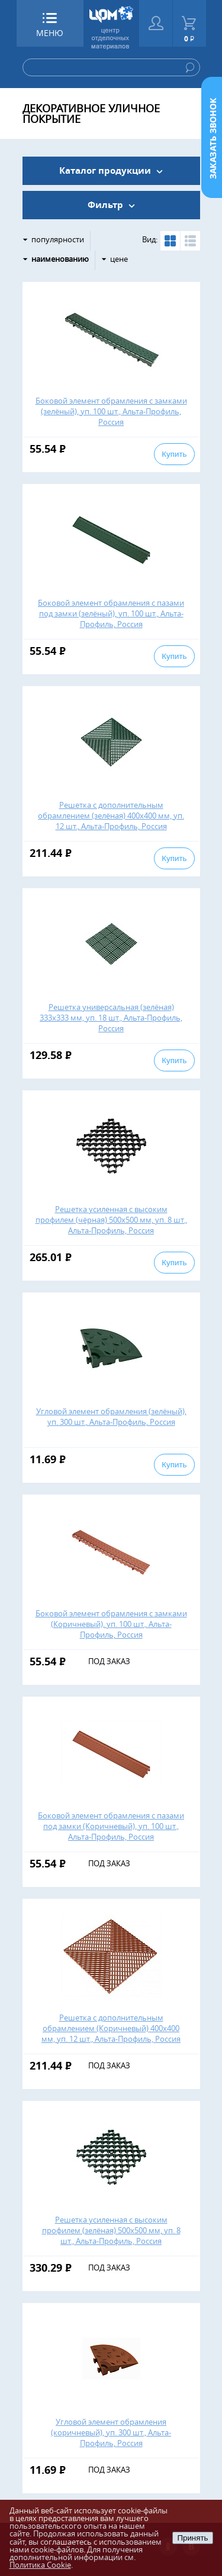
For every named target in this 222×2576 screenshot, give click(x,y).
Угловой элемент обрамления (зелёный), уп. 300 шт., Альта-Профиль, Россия (111, 1416)
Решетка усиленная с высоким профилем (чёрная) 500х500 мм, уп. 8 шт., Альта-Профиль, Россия (111, 1220)
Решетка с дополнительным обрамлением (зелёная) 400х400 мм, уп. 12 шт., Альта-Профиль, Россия (111, 815)
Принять (192, 2537)
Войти (156, 23)
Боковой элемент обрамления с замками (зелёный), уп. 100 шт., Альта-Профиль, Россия (111, 411)
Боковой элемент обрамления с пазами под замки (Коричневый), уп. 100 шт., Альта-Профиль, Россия (111, 1826)
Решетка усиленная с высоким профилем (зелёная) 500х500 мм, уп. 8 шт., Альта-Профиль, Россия (111, 2230)
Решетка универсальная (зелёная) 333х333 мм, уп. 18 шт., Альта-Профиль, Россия (111, 1018)
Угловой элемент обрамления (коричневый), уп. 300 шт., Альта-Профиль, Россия (111, 2432)
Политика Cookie (40, 2564)
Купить (174, 454)
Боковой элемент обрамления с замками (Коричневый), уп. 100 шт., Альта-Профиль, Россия (111, 1624)
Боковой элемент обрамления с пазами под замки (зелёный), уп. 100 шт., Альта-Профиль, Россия (111, 613)
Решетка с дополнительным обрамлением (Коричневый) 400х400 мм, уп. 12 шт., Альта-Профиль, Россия (111, 2028)
